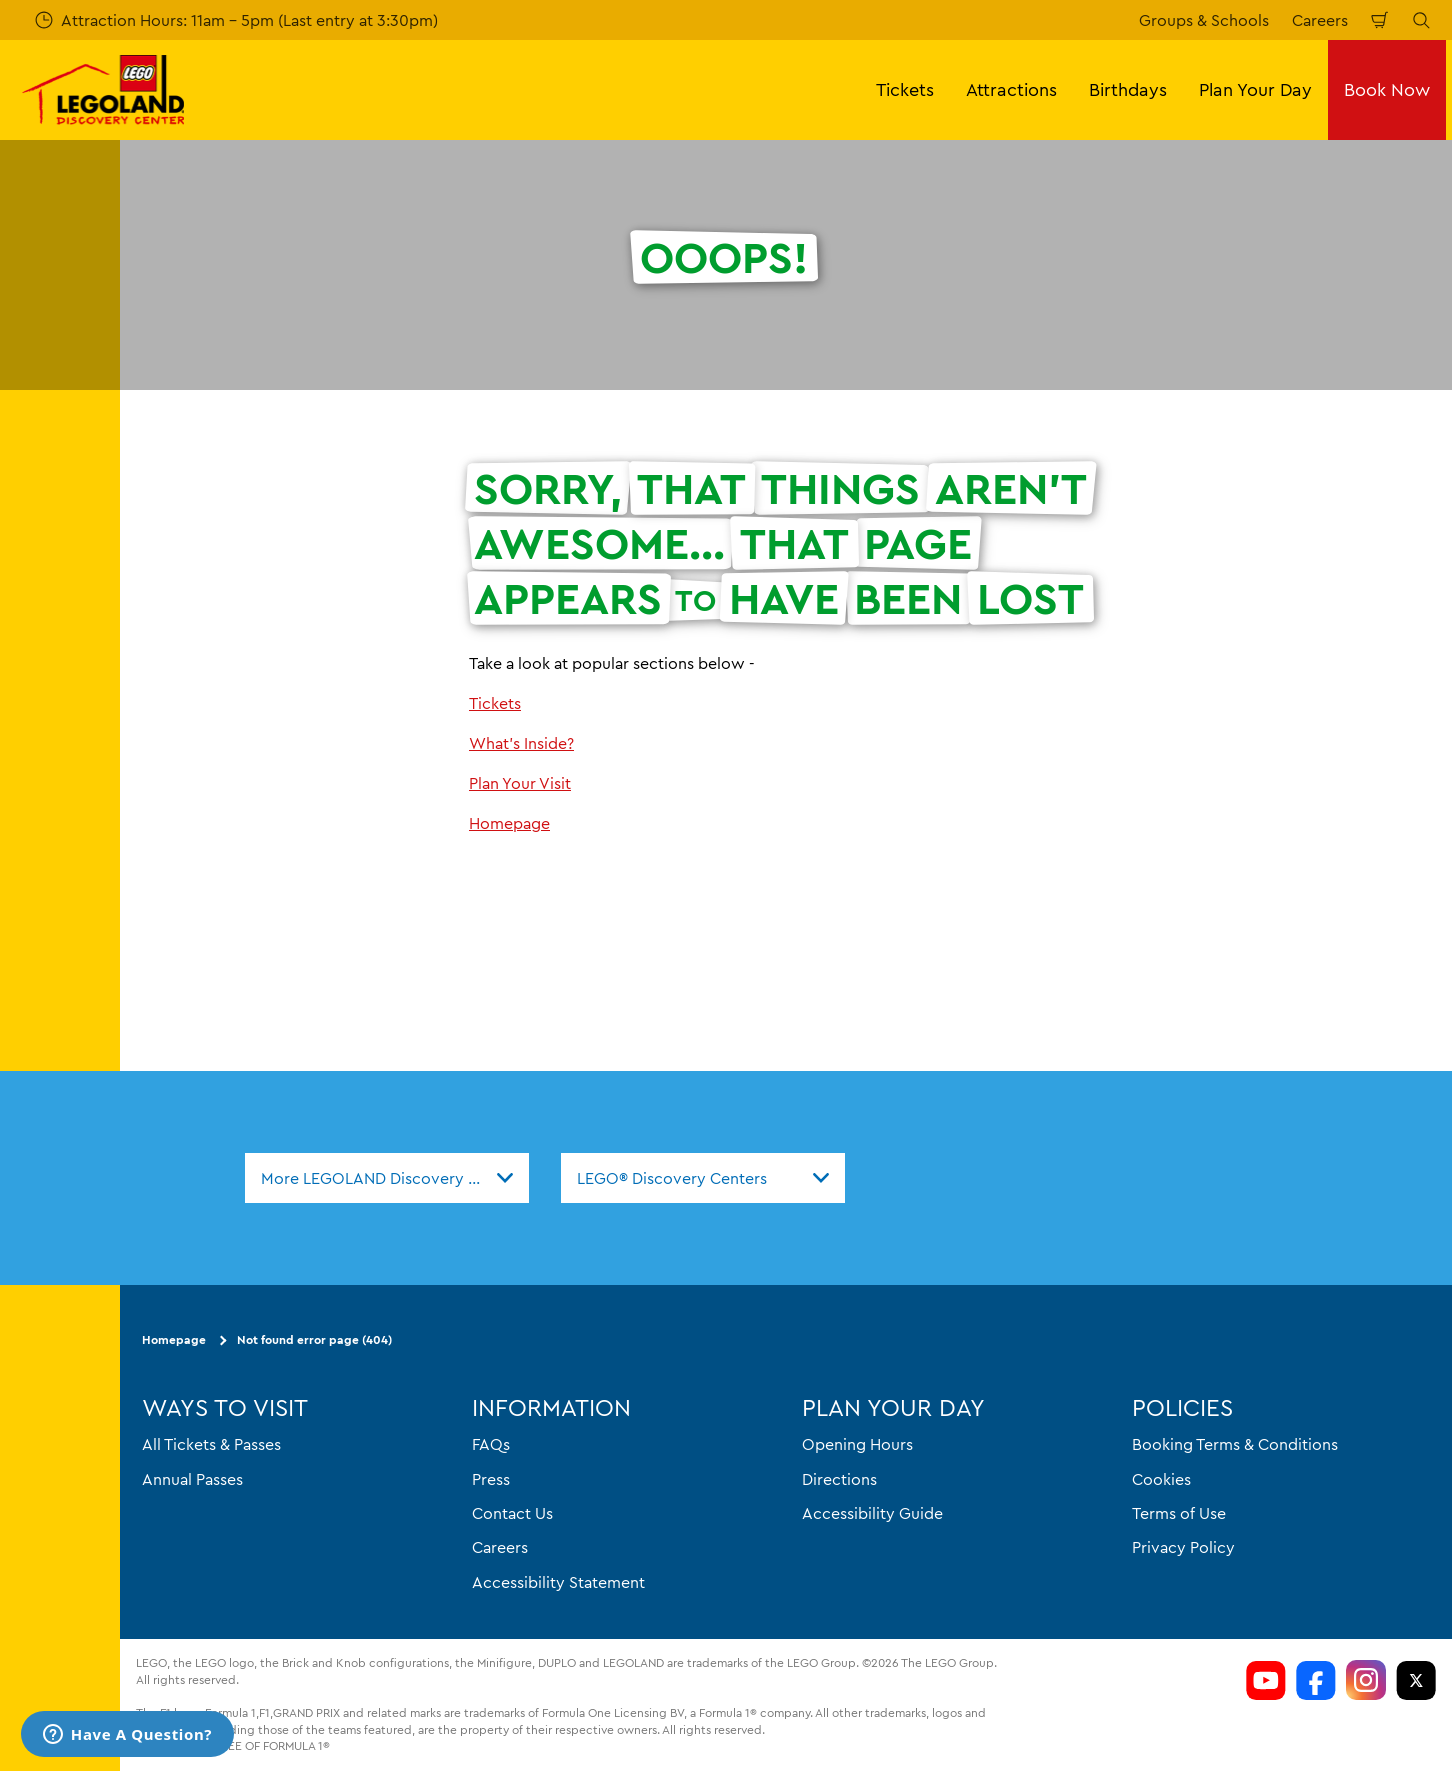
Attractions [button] (1011, 89)
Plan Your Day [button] (1255, 89)
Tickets (495, 703)
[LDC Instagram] (1366, 1680)
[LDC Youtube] (1266, 1680)
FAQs (491, 1444)
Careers (1320, 20)
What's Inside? (521, 743)
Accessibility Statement (558, 1581)
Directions (839, 1478)
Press (491, 1478)
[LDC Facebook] (1316, 1680)
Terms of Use (1179, 1513)
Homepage (509, 823)
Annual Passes (192, 1478)
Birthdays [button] (1128, 89)
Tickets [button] (905, 89)
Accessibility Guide (872, 1513)
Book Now (1387, 89)
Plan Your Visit (520, 783)
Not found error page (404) (314, 1339)
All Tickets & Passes (211, 1444)
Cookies (1161, 1478)
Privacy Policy (1183, 1547)
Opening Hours (857, 1444)
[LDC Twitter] (1416, 1680)
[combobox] (387, 1178)
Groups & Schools (1204, 20)
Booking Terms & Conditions (1235, 1444)
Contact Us (512, 1513)
